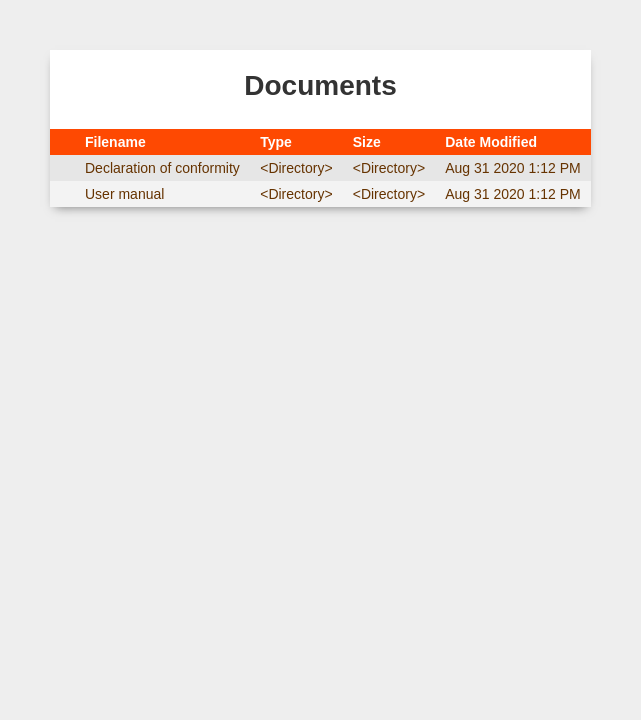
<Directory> (296, 168)
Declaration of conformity (162, 168)
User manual (124, 194)
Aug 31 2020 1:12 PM (512, 168)
